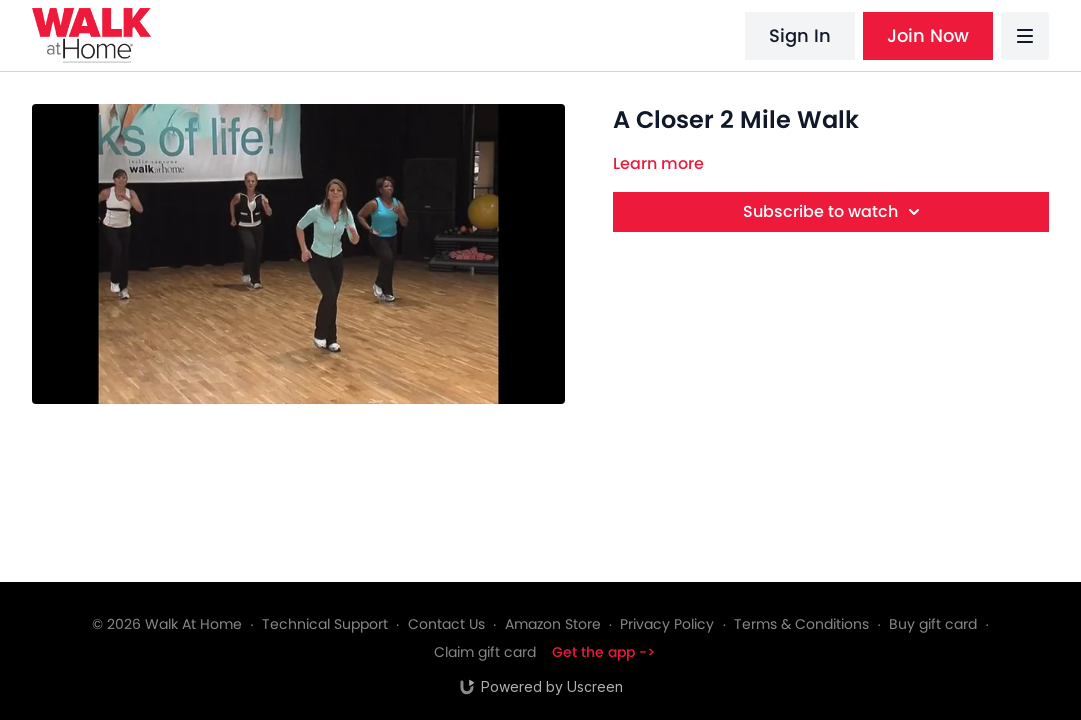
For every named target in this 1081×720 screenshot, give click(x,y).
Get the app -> (603, 652)
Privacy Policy (667, 624)
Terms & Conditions (801, 624)
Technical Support (325, 624)
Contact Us (446, 624)
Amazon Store (553, 624)
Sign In (800, 35)
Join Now (928, 35)
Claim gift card (485, 652)
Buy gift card (933, 624)
